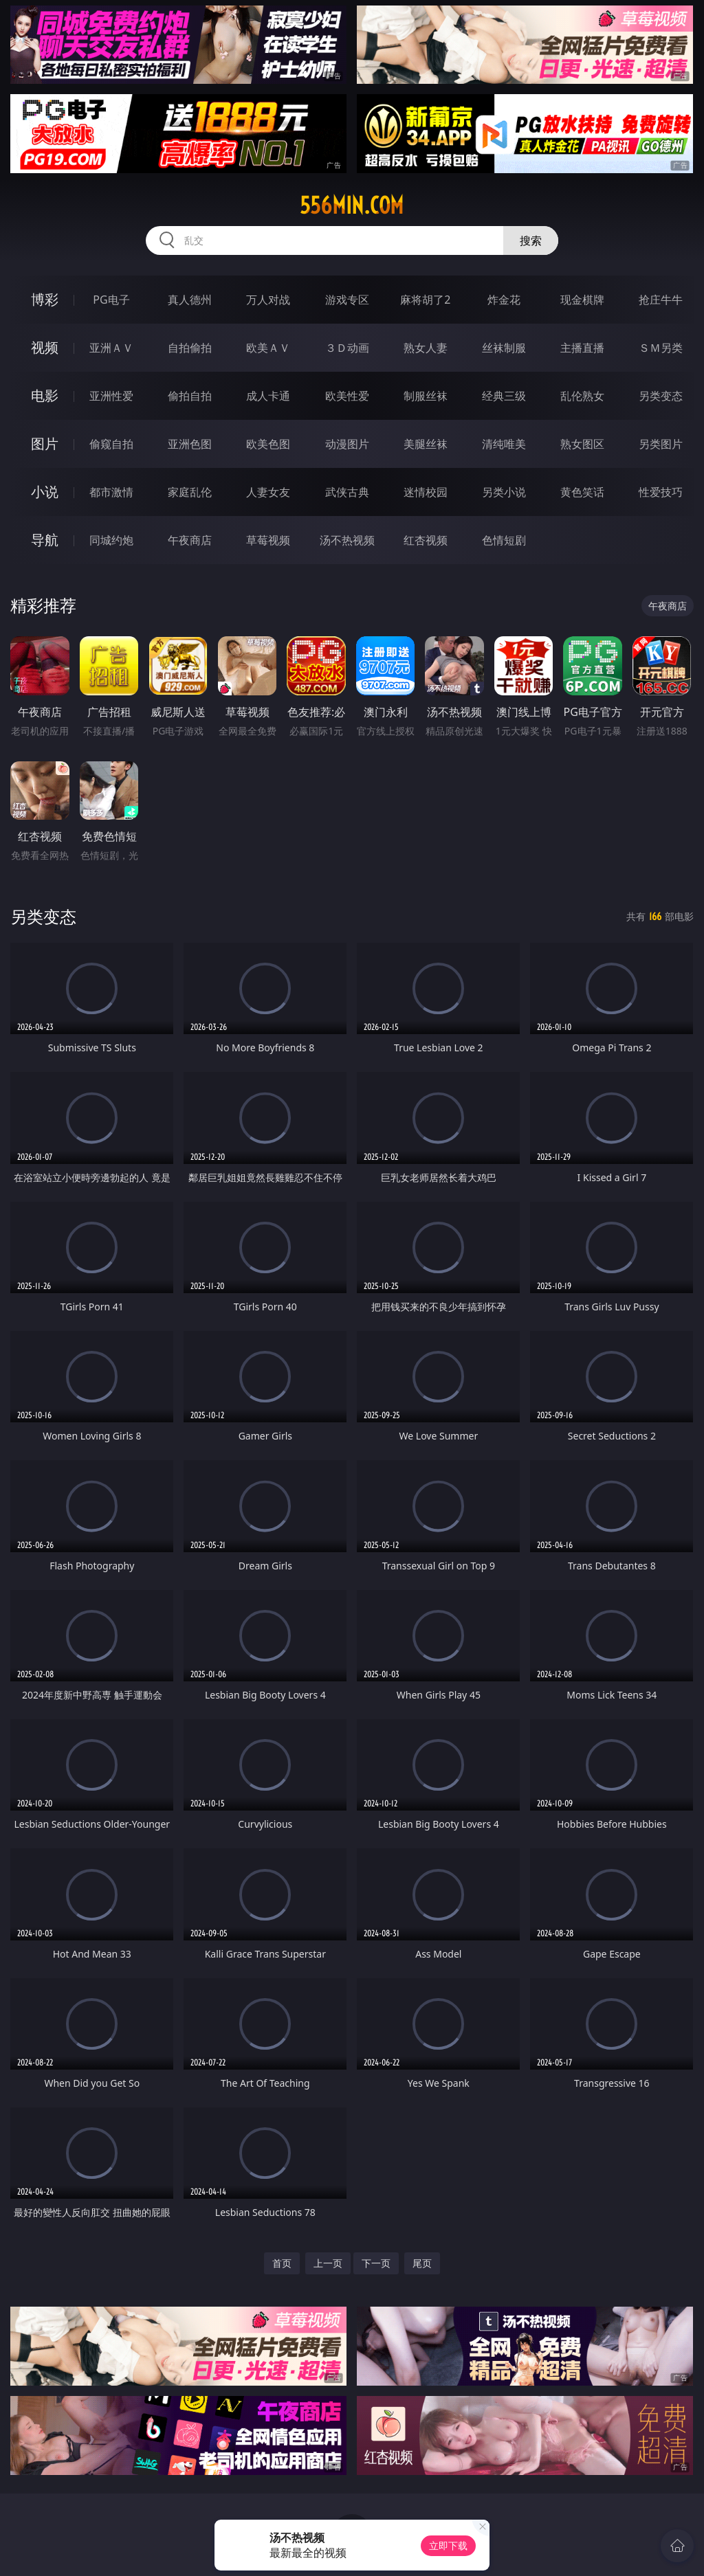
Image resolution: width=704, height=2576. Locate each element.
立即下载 (448, 2545)
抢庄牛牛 (661, 299)
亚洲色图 (190, 443)
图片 (44, 443)
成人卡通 (268, 395)
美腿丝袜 (426, 443)
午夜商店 (190, 540)
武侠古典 (347, 492)
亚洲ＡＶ (111, 347)
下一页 (376, 2263)
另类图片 (661, 443)
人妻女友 (268, 492)
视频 (44, 347)
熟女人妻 (426, 347)
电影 (44, 395)
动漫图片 (347, 443)
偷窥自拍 (111, 443)
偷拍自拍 (190, 395)
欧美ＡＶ (268, 347)
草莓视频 (268, 540)
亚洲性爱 (111, 395)
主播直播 (582, 347)
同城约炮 (111, 540)
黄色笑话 (582, 492)
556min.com (352, 205)
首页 (282, 2263)
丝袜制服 (504, 347)
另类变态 (661, 395)
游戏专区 (347, 299)
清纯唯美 (504, 443)
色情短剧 (504, 540)
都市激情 (111, 492)
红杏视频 (426, 540)
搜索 (531, 240)
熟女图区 (582, 443)
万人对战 (268, 299)
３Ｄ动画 (347, 347)
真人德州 (190, 299)
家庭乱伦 (190, 492)
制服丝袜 (426, 395)
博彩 (44, 299)
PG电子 (111, 299)
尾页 (422, 2263)
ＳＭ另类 (661, 347)
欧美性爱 (347, 395)
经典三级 (504, 395)
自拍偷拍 (190, 347)
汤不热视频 (347, 540)
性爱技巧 (661, 492)
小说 (44, 491)
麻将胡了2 (425, 299)
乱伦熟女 (582, 395)
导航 (44, 539)
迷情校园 (426, 492)
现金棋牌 (582, 299)
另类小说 (504, 492)
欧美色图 (268, 443)
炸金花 (503, 299)
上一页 (328, 2263)
